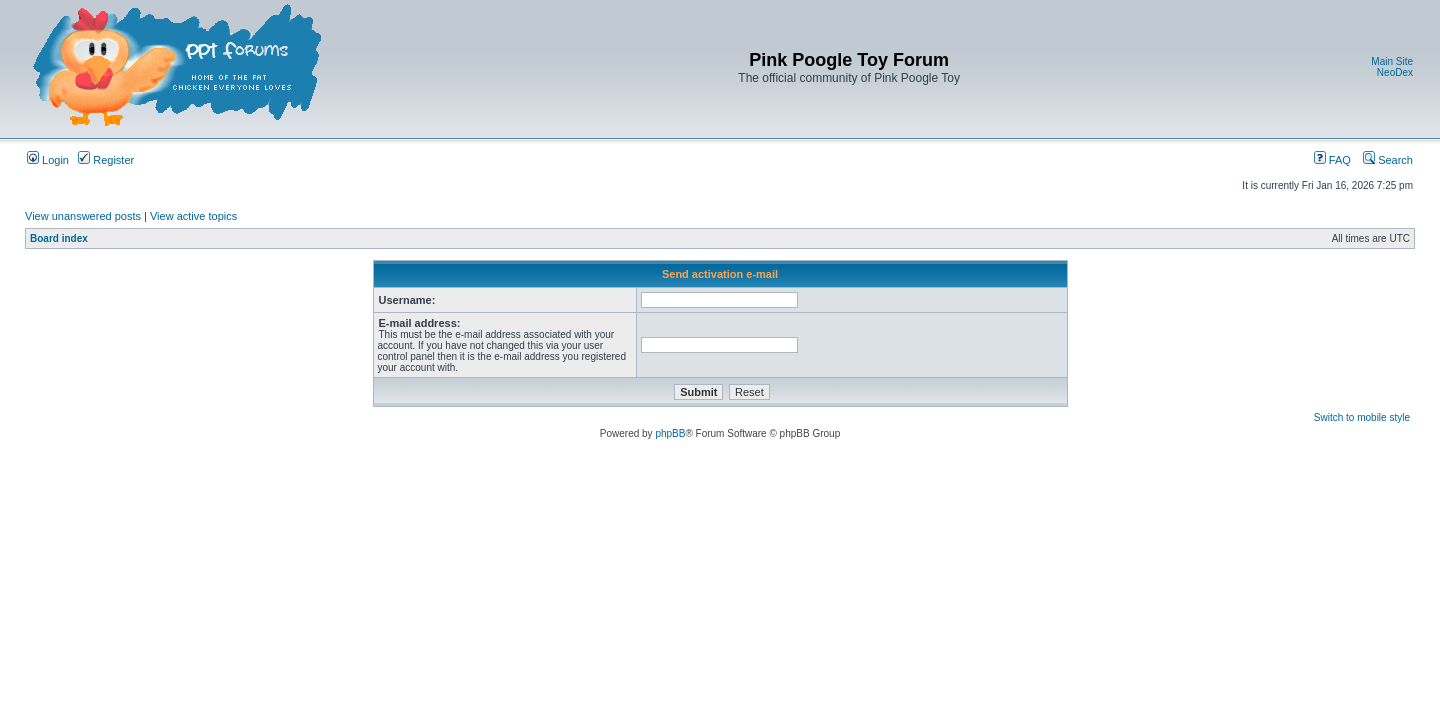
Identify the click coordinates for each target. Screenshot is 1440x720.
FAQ (1332, 160)
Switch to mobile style (1362, 417)
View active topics (193, 216)
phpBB (670, 433)
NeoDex (1395, 72)
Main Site (1392, 61)
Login (48, 160)
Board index (59, 238)
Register (106, 160)
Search (1388, 160)
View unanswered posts (83, 216)
